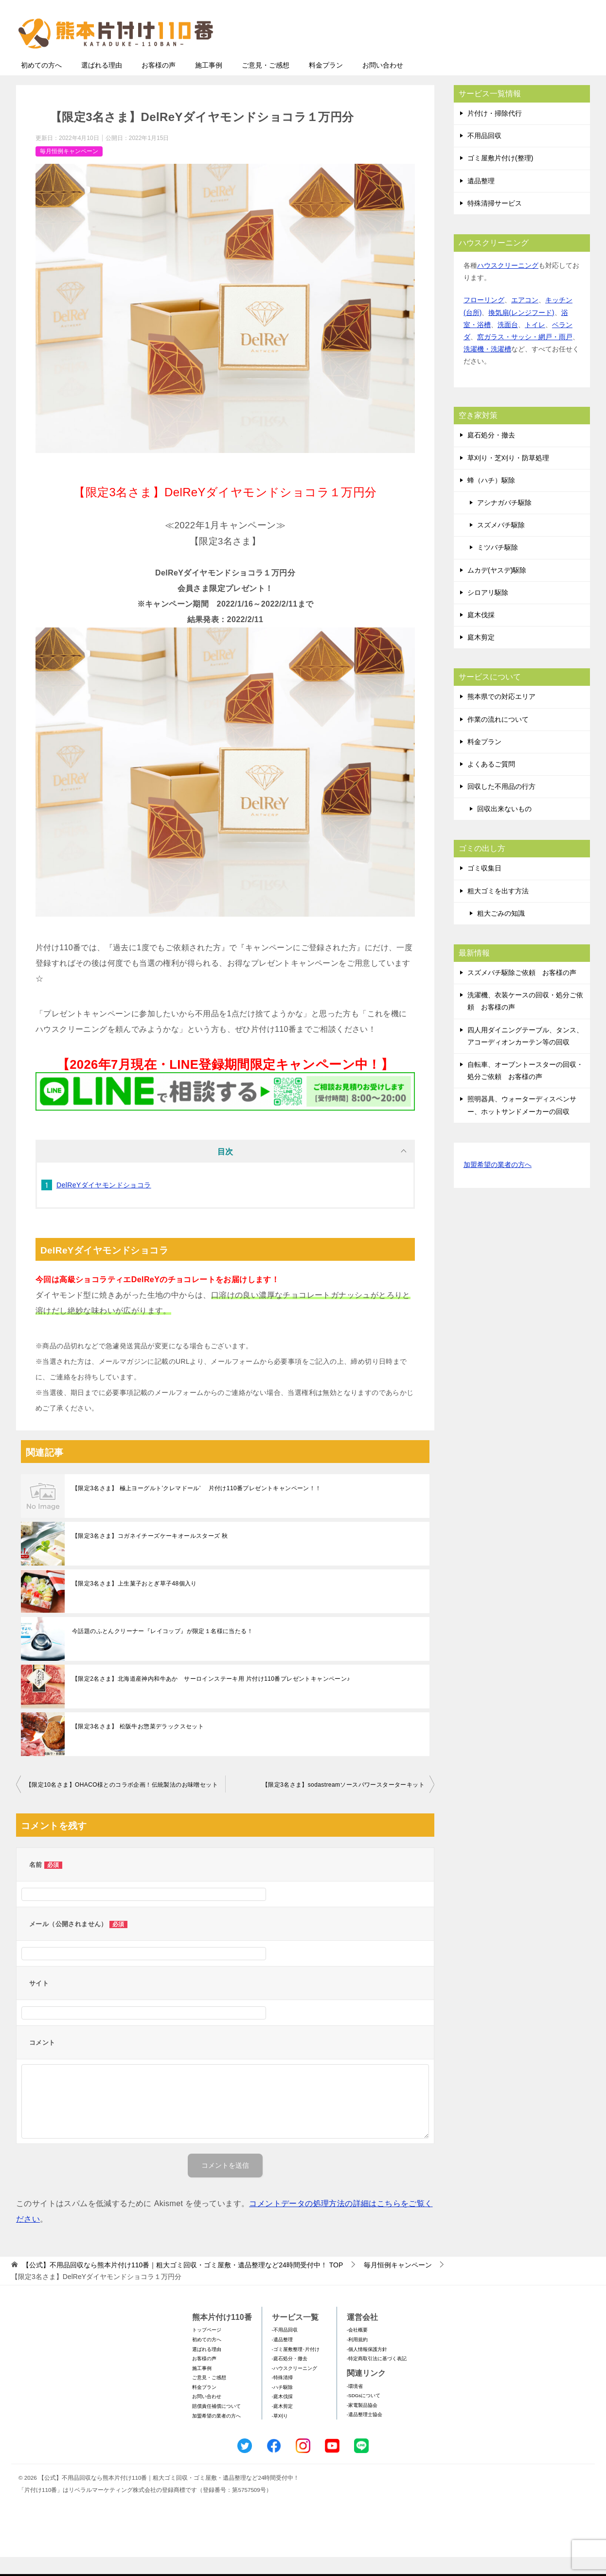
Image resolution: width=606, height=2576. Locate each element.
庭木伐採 (481, 634)
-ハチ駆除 (282, 2406)
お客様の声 (159, 84)
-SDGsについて (363, 2414)
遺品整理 (481, 200)
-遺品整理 (282, 2358)
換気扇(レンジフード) (521, 331)
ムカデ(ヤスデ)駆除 (496, 589)
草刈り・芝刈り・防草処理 (508, 477)
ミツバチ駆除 (497, 566)
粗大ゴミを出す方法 (498, 910)
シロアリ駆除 (487, 611)
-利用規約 (357, 2358)
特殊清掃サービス (494, 222)
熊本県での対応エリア (501, 715)
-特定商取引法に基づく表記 (377, 2377)
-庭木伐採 (282, 2415)
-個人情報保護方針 (367, 2368)
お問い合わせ (382, 84)
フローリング (483, 319)
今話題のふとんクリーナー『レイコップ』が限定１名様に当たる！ (162, 1650)
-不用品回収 (285, 2348)
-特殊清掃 (282, 2396)
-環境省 (355, 2405)
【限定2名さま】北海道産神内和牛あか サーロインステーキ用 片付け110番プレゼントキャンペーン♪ (211, 1697)
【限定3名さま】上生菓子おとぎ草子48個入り (134, 1602)
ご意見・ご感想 (265, 84)
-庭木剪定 (282, 2425)
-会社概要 (357, 2348)
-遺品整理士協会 (364, 2433)
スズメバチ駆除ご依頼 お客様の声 (521, 991)
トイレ (535, 344)
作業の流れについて (498, 738)
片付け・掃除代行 (494, 132)
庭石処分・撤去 (491, 454)
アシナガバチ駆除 (504, 521)
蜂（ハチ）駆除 (491, 499)
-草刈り (280, 2434)
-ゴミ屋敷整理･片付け (296, 2368)
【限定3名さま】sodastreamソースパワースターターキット (343, 1803)
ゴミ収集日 (484, 887)
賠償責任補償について (216, 2425)
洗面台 (508, 344)
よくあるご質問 (491, 783)
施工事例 (208, 84)
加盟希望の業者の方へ (497, 1184)
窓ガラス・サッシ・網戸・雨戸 (524, 356)
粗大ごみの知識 (501, 932)
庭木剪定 (481, 656)
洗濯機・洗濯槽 (487, 368)
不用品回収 (484, 154)
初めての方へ (41, 84)
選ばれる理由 (101, 84)
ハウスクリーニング (507, 284)
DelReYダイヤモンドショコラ (103, 1204)
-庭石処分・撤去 (289, 2377)
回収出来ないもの (504, 828)
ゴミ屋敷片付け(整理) (500, 177)
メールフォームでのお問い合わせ (499, 56)
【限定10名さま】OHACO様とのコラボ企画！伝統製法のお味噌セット (122, 1803)
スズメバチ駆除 (501, 544)
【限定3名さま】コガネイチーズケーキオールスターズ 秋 (150, 1554)
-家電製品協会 (362, 2424)
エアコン (524, 319)
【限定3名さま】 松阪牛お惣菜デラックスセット (138, 1745)
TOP (182, 2284)
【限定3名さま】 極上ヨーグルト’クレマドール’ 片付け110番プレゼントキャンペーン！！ (196, 1507)
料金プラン (326, 84)
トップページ (206, 2348)
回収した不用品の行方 (501, 805)
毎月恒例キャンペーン (69, 170)
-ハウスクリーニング (294, 2387)
